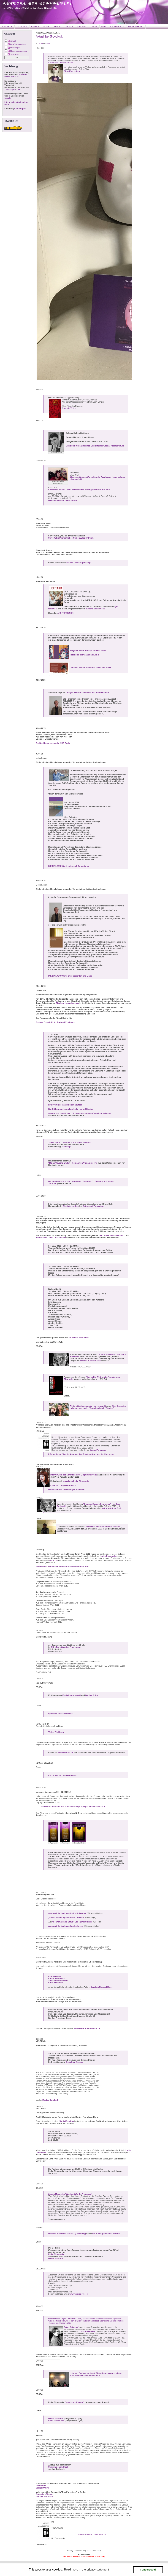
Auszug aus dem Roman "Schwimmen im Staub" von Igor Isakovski (79, 1113)
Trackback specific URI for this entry (92, 2534)
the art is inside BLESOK (15, 75)
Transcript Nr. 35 (12, 89)
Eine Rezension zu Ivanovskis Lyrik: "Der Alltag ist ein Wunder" (98, 1407)
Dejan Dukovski (71, 2327)
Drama (58, 27)
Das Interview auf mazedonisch (62, 500)
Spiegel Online (42, 2488)
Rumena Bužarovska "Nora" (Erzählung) (67, 2234)
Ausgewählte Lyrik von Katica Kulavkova (67, 1913)
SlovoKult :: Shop (72, 71)
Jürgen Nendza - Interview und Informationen (88, 692)
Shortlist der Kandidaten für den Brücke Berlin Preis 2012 (62, 1567)
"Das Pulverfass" (88, 2331)
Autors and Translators (93, 1206)
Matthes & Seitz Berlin (90, 1361)
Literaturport (20, 109)
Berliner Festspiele (44, 2496)
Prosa (35, 27)
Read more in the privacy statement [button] (86, 2569)
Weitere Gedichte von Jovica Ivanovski (88, 1406)
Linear (88, 2551)
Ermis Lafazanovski (71, 1695)
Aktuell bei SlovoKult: (37, 3)
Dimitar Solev (91, 1695)
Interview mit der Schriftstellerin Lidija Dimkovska (73, 1475)
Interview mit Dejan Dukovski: (62, 2319)
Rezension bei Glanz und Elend (84, 655)
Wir (103, 27)
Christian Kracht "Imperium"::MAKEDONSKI (90, 667)
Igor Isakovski (54, 1976)
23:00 (47, 44)
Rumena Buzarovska (95, 609)
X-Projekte (117, 27)
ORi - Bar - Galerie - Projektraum (66, 1647)
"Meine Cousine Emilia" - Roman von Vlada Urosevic (72, 1163)
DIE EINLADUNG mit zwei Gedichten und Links (70, 976)
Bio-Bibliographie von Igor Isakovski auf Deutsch (71, 1109)
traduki (7, 98)
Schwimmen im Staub (58, 2467)
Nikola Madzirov (66, 2121)
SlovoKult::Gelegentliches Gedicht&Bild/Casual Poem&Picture (95, 446)
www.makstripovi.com (78, 2294)
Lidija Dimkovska (108, 1556)
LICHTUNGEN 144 (66, 613)
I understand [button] (148, 2569)
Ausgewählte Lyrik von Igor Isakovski (65, 1926)
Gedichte (53, 1560)
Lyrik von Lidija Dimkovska (63, 1485)
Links (94, 27)
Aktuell (7, 27)
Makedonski (136, 27)
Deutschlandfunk (50, 2100)
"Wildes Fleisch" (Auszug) (78, 563)
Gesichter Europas (74, 2062)
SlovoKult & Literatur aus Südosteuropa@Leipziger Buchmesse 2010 (72, 1807)
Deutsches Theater (44, 2494)
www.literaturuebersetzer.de (87, 2028)
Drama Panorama (98, 1450)
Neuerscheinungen (18, 51)
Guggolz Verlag (69, 408)
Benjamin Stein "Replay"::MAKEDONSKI (88, 650)
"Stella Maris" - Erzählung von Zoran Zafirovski (70, 1142)
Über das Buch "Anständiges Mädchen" (66, 1490)
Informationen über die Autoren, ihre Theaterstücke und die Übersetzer (81, 1454)
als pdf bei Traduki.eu (79, 1338)
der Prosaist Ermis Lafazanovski (51, 1238)
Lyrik (46, 27)
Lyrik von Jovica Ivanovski (60, 1714)
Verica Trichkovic (56, 1732)
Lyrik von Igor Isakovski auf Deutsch (65, 1105)
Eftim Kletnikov (55, 1983)
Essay (69, 27)
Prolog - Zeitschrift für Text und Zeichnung (55, 1022)
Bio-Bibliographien (18, 44)
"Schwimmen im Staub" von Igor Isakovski (72, 1922)
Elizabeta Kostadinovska (67, 1003)
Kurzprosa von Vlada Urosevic (62, 1775)
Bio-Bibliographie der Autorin (106, 2234)
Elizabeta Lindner (71, 1206)
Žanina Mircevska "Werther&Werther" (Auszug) (70, 2194)
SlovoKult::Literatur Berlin (29, 8)
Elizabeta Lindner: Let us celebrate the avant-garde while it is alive (79, 490)
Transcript (66, 1147)
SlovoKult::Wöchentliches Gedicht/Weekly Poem (71, 538)
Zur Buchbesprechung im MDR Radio (53, 743)
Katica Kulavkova (56, 1978)
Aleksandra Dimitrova (58, 1981)
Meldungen (15, 48)
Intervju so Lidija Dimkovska (76, 1481)
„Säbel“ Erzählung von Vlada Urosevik (66, 1917)
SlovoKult (14, 54)
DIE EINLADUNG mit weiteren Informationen (68, 866)
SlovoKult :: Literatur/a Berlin (60, 63)
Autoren (22, 27)
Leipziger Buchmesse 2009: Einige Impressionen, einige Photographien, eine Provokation (96, 2374)
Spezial (82, 27)
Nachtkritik (41, 2486)
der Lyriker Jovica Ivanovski (111, 1235)
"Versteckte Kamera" (74, 2402)
